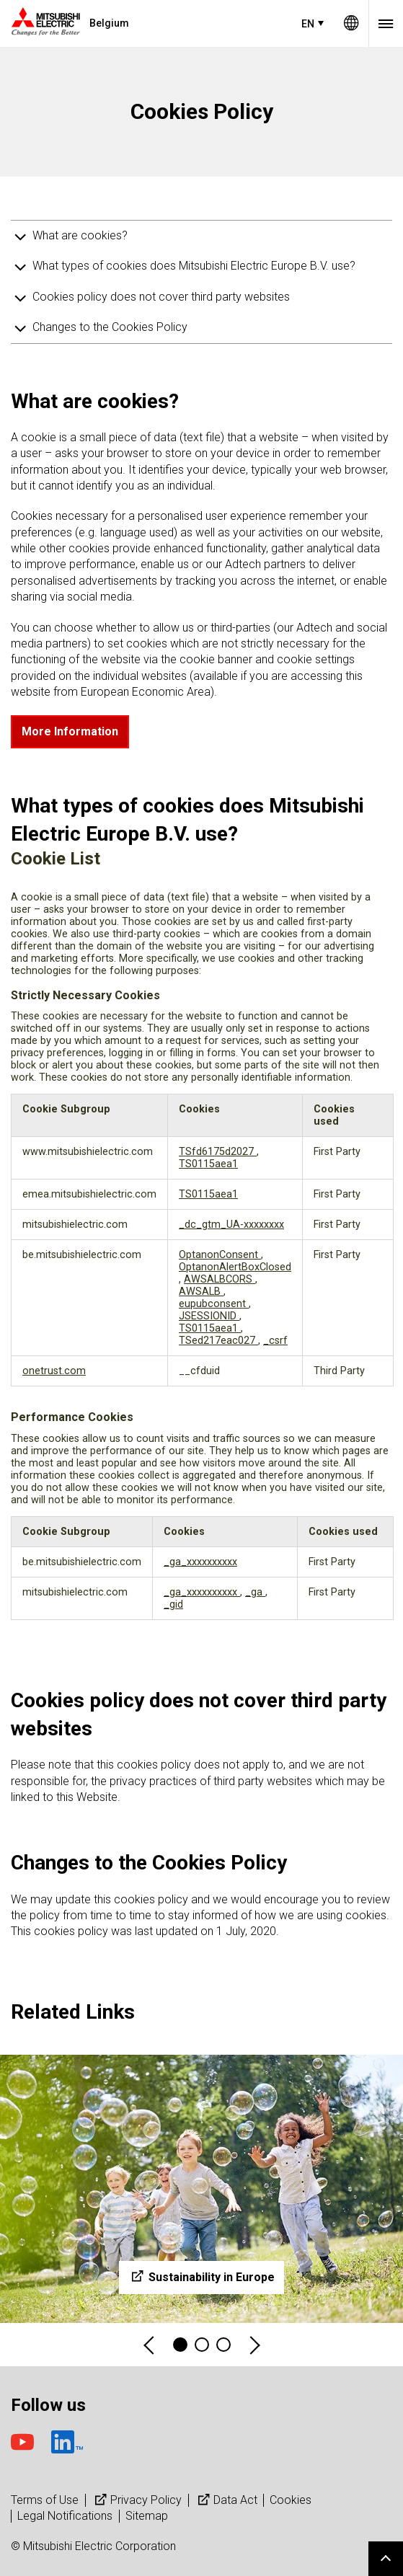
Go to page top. (385, 2558)
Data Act (226, 2500)
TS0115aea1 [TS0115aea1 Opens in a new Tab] (208, 1164)
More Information (70, 731)
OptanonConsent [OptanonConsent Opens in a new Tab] (220, 1255)
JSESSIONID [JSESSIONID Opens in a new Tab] (209, 1316)
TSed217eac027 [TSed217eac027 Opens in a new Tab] (218, 1341)
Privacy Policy (137, 2500)
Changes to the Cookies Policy (109, 327)
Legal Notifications (64, 2516)
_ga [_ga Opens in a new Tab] (255, 1592)
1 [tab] (180, 2344)
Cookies (290, 2500)
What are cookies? (80, 235)
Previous (150, 2345)
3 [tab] (223, 2344)
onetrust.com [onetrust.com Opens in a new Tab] (54, 1371)
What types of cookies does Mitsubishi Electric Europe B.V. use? (193, 266)
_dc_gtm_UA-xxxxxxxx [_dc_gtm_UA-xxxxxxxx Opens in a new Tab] (231, 1224)
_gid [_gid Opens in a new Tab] (173, 1604)
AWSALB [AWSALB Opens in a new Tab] (201, 1291)
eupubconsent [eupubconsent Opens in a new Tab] (214, 1304)
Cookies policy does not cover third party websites (161, 297)
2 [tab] (202, 2344)
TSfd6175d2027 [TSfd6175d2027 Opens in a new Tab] (218, 1152)
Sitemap (146, 2516)
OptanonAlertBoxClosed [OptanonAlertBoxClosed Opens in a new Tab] (235, 1267)
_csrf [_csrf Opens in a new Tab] (275, 1341)
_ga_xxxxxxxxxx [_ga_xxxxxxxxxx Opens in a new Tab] (200, 1562)
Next (254, 2345)
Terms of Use (45, 2500)
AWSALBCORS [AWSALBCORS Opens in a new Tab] (219, 1279)
